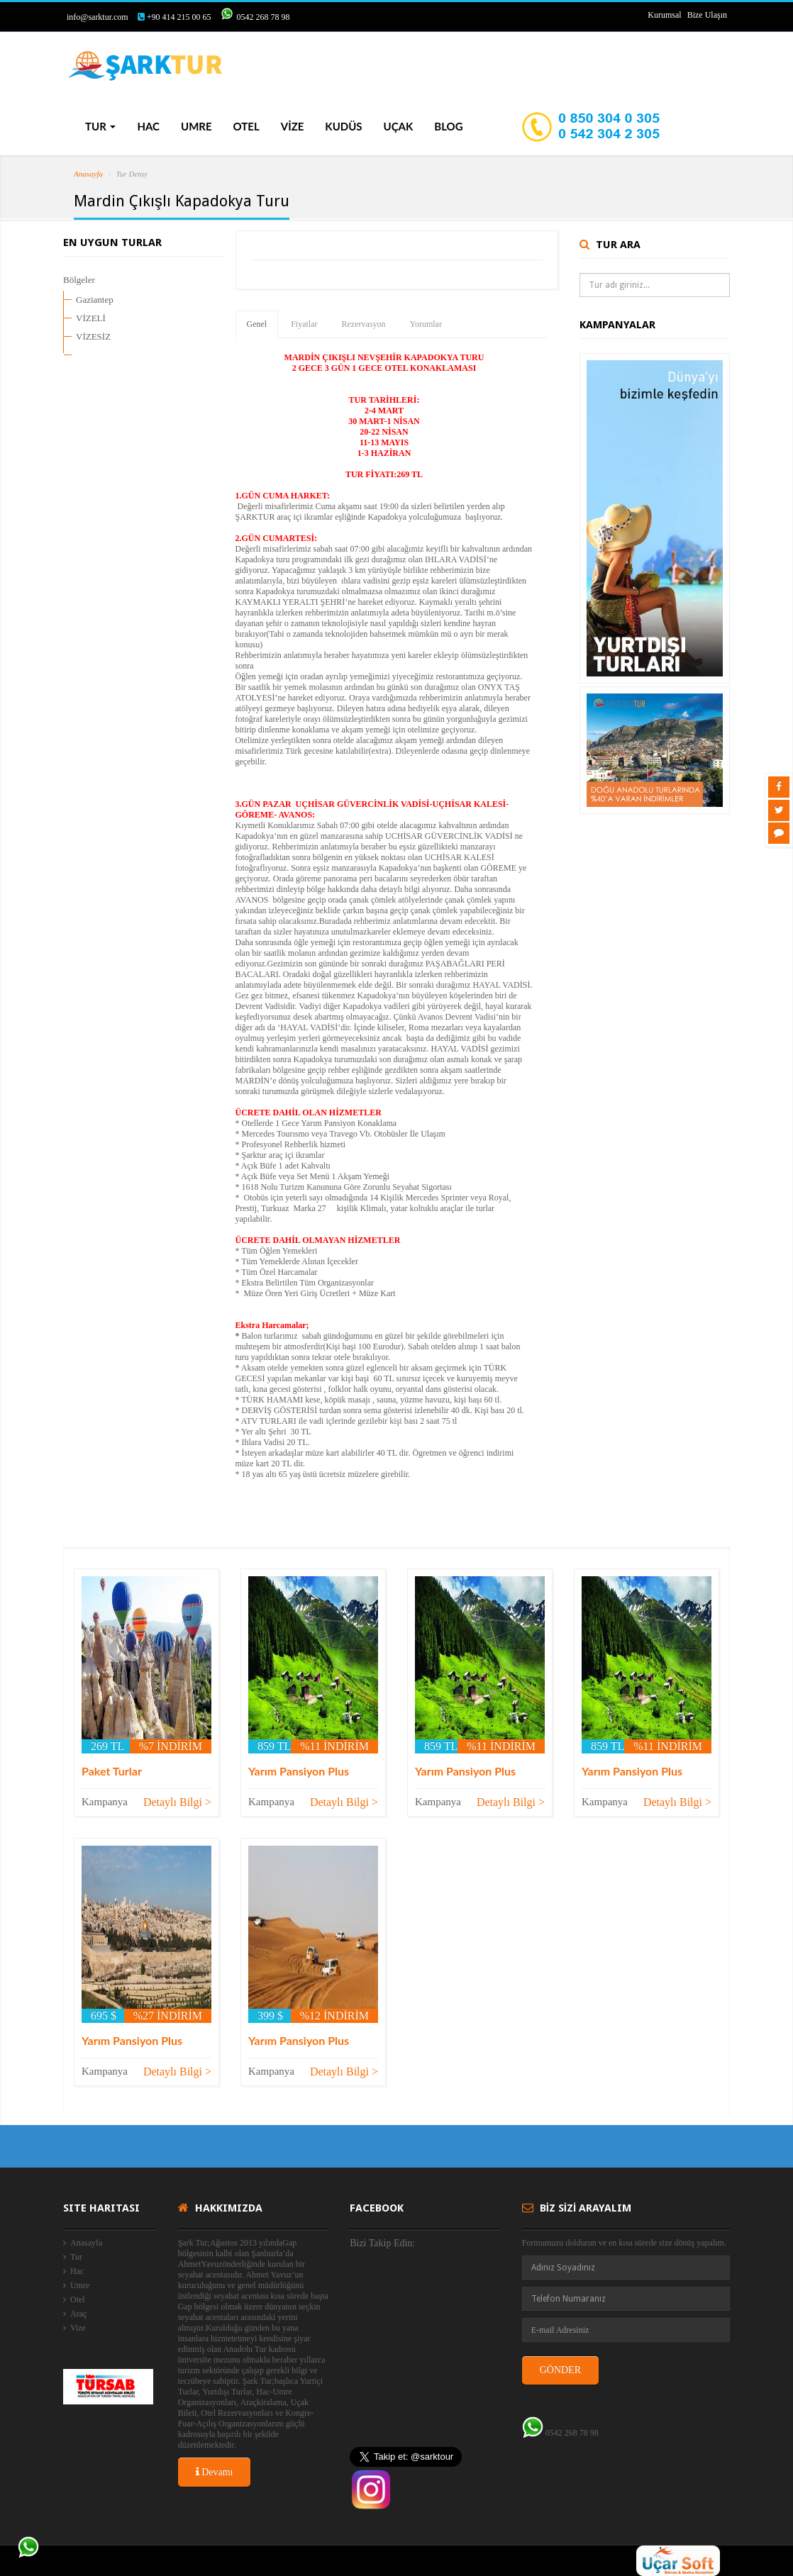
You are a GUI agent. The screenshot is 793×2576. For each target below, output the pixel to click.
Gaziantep (94, 299)
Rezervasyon (363, 324)
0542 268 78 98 (262, 17)
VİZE (292, 126)
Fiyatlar (304, 324)
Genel (257, 324)
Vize (78, 2328)
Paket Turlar (112, 1771)
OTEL (246, 126)
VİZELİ (91, 318)
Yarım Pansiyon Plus (298, 1771)
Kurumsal (664, 15)
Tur (76, 2257)
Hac (77, 2271)
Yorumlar (425, 324)
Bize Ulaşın (707, 15)
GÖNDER (560, 2370)
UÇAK (399, 126)
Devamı (214, 2472)
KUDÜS (343, 126)
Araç (78, 2314)
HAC (148, 126)
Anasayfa (88, 173)
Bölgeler (79, 279)
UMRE (196, 126)
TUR (100, 126)
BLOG (448, 126)
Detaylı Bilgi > (177, 1802)
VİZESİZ (93, 336)
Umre (79, 2285)
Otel (77, 2299)
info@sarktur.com (97, 17)
